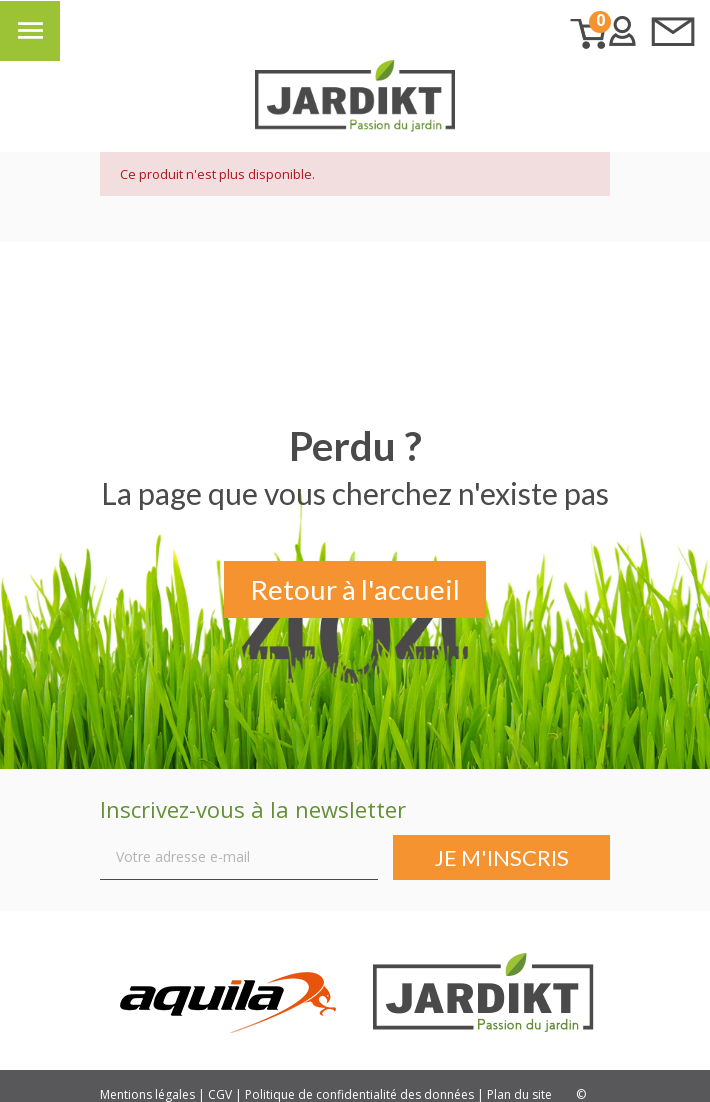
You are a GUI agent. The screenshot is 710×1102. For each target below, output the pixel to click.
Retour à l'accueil (355, 591)
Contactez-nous (673, 31)
